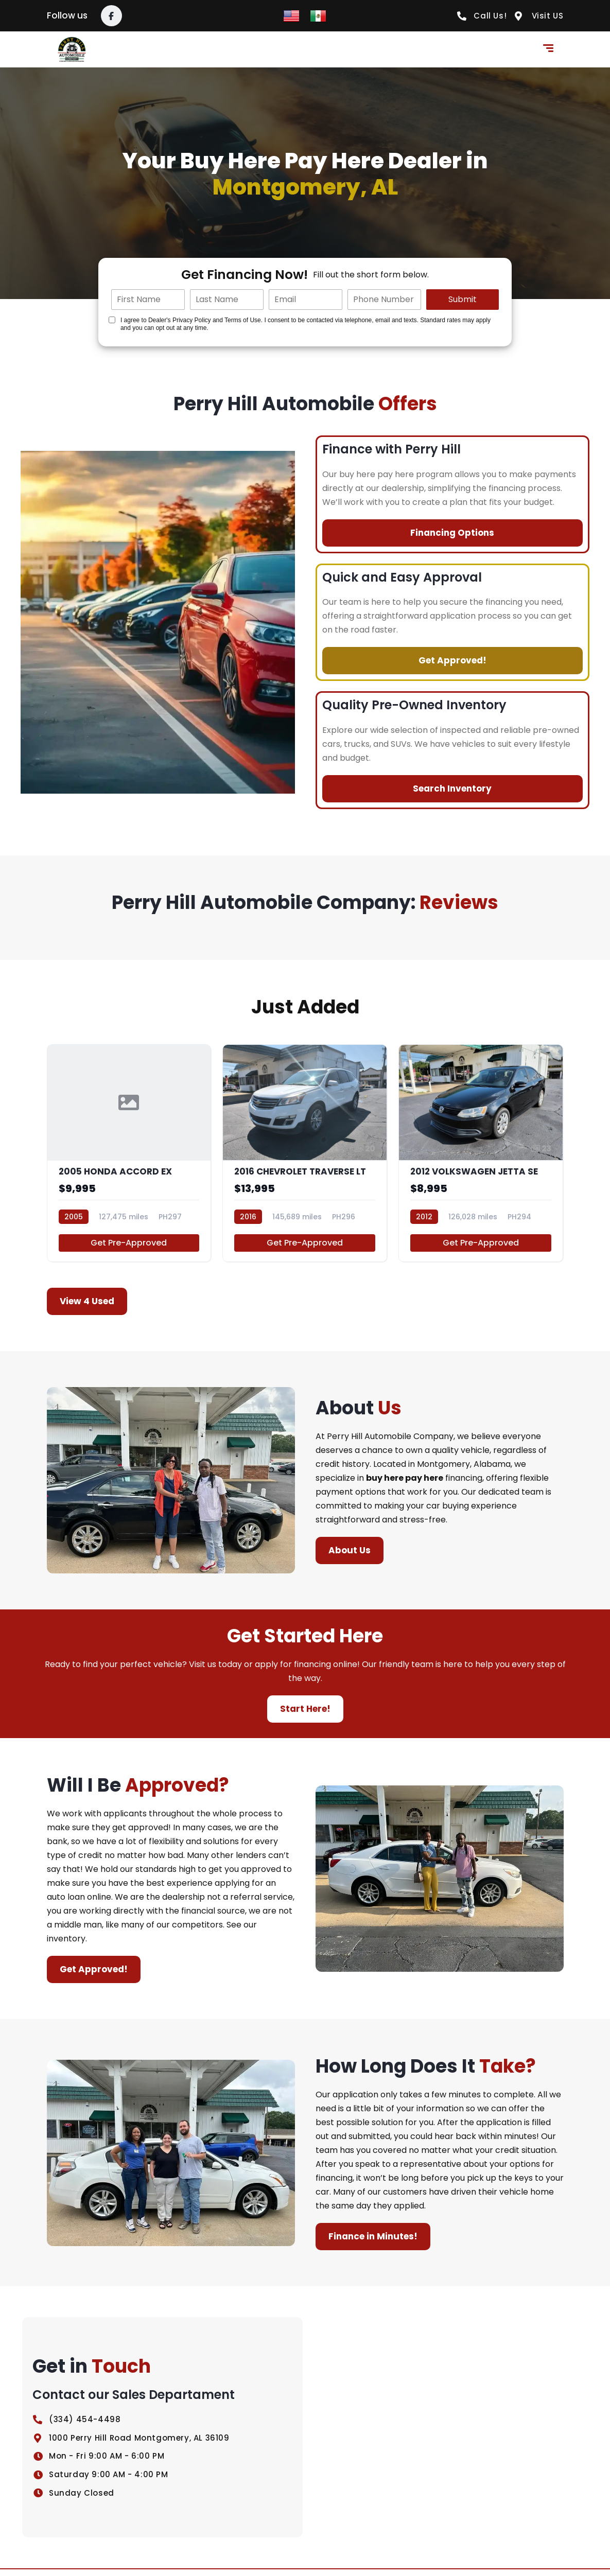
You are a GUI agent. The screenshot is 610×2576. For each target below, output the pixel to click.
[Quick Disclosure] (112, 320)
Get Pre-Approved (129, 1249)
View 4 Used (87, 1308)
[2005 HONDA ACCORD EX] (129, 1156)
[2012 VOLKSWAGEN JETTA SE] (481, 1156)
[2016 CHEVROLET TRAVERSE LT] (305, 1156)
